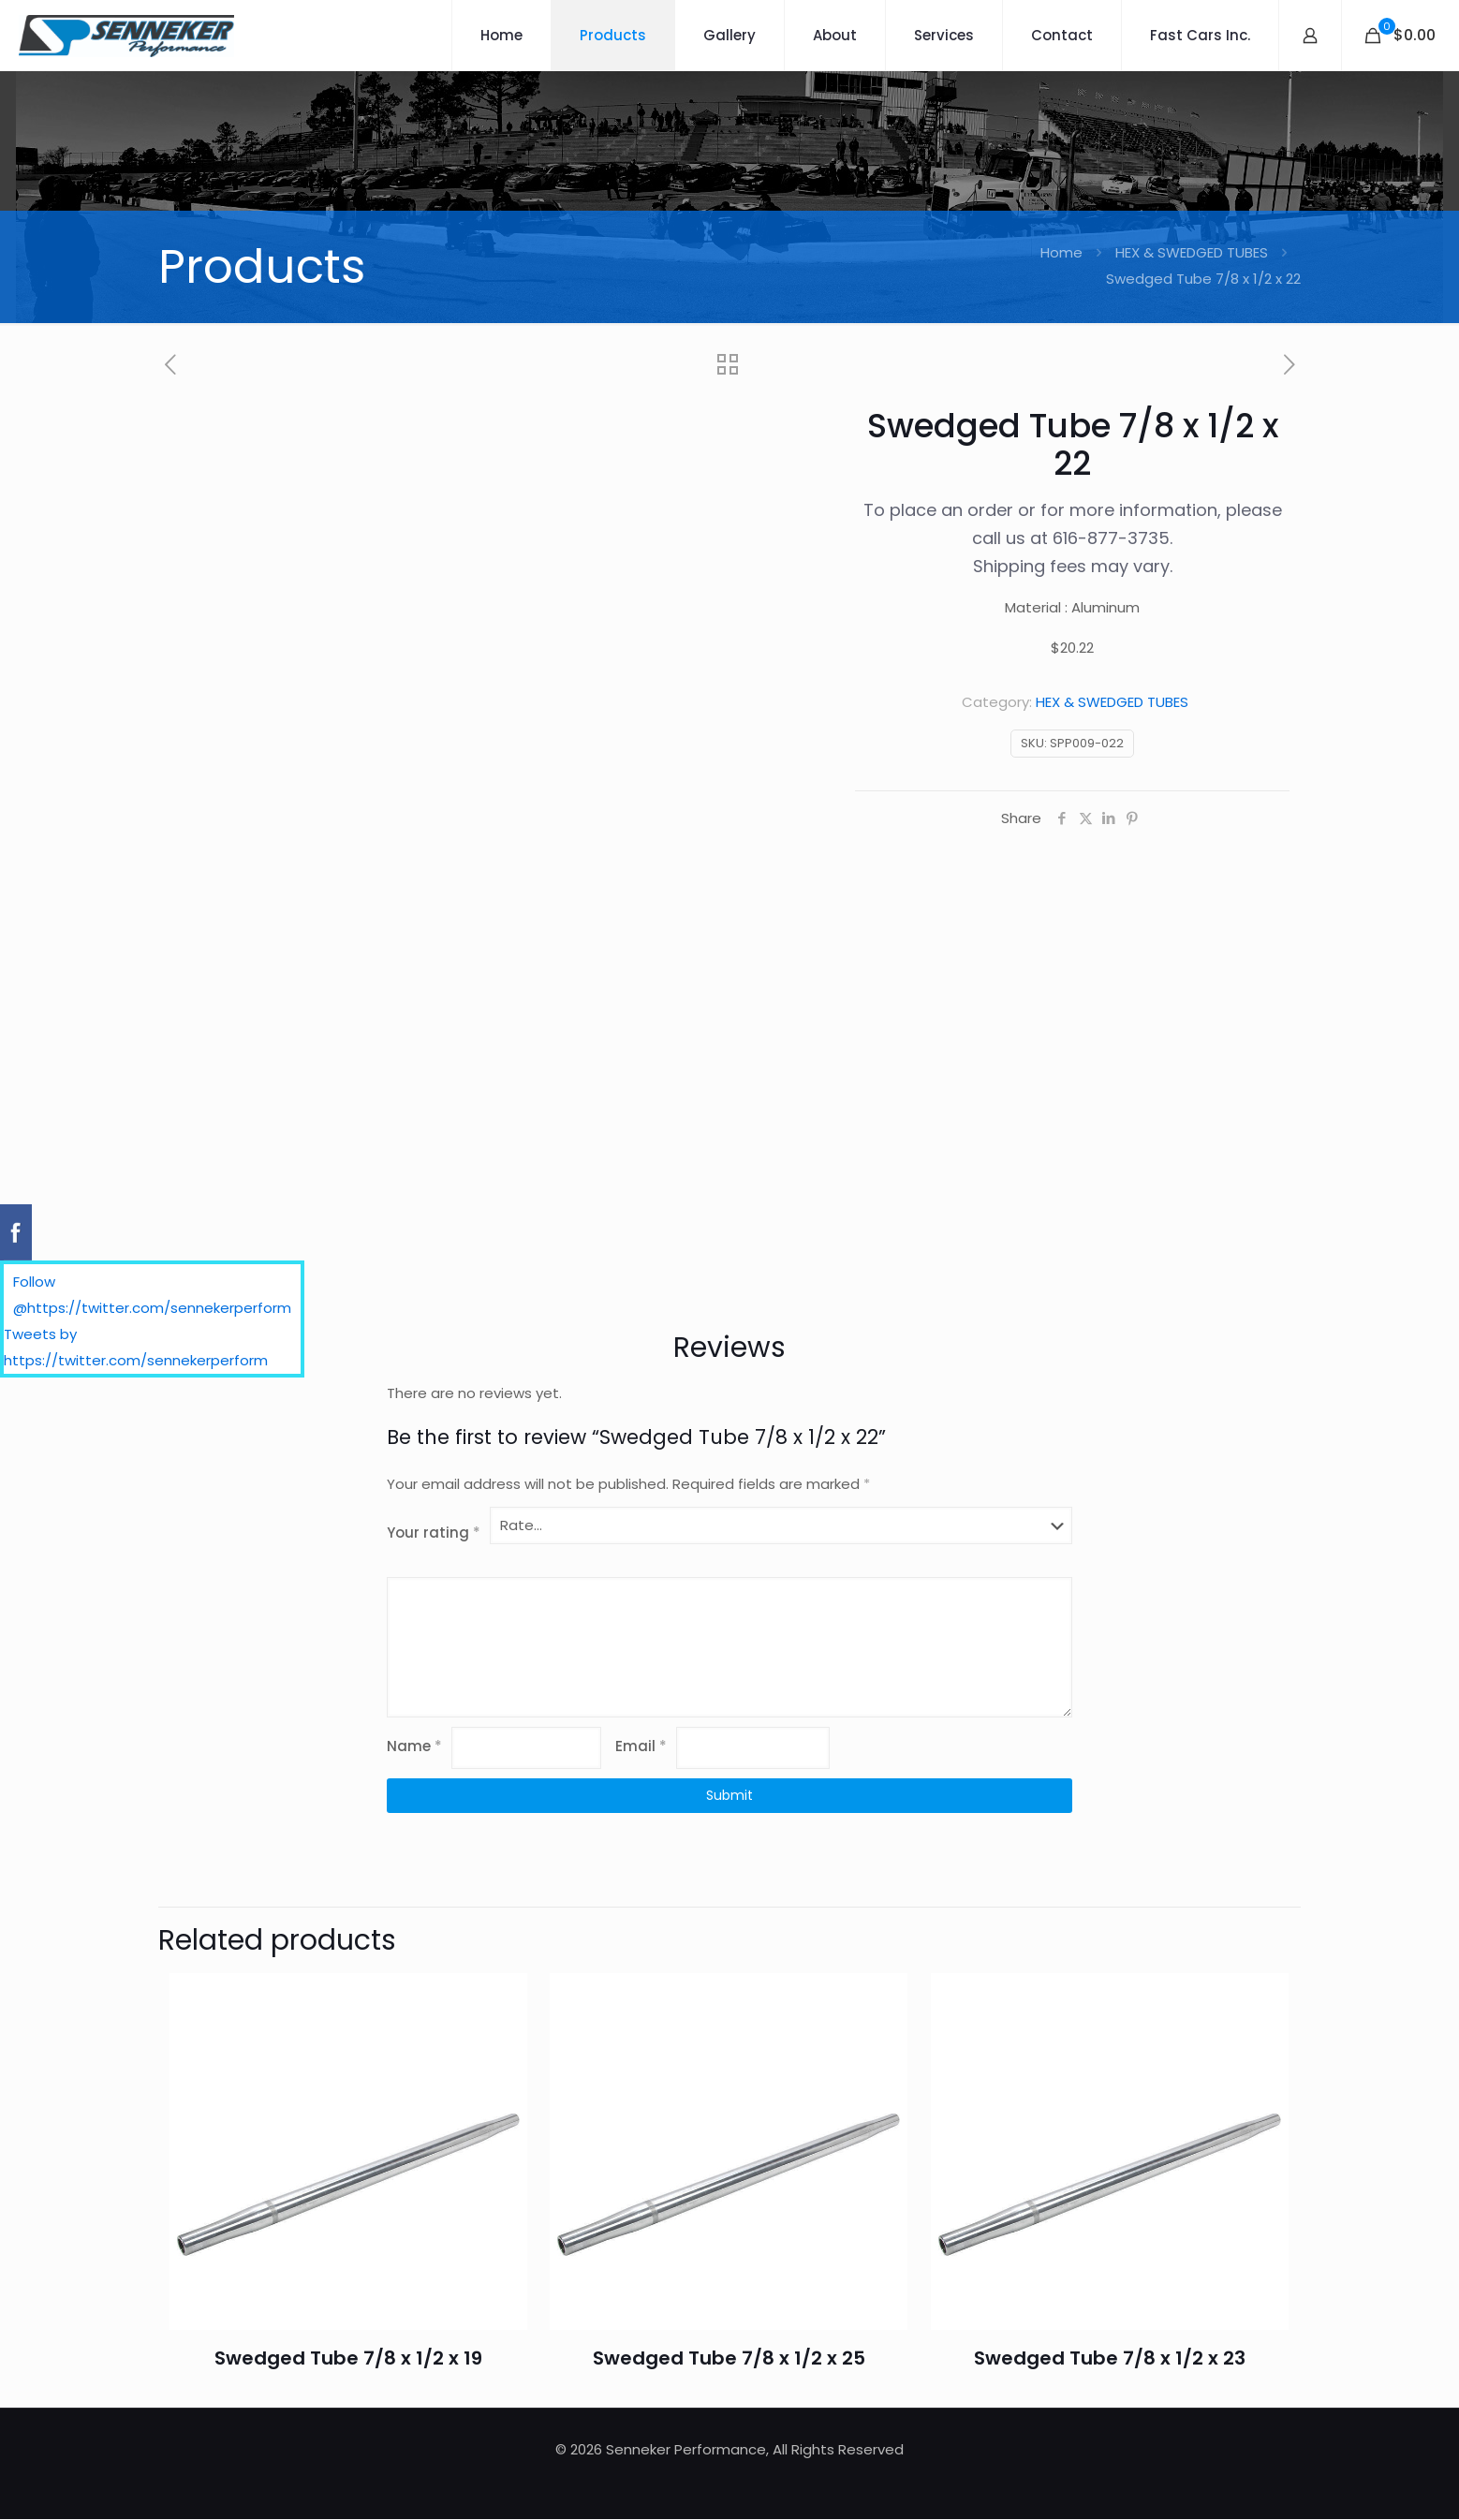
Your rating (433, 1533)
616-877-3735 (1111, 538)
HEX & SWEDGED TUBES (1191, 252)
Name (414, 1746)
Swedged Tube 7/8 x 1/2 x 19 (348, 2359)
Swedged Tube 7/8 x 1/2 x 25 (729, 2359)
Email (641, 1746)
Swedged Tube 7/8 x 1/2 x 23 (1109, 2359)
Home (1061, 252)
